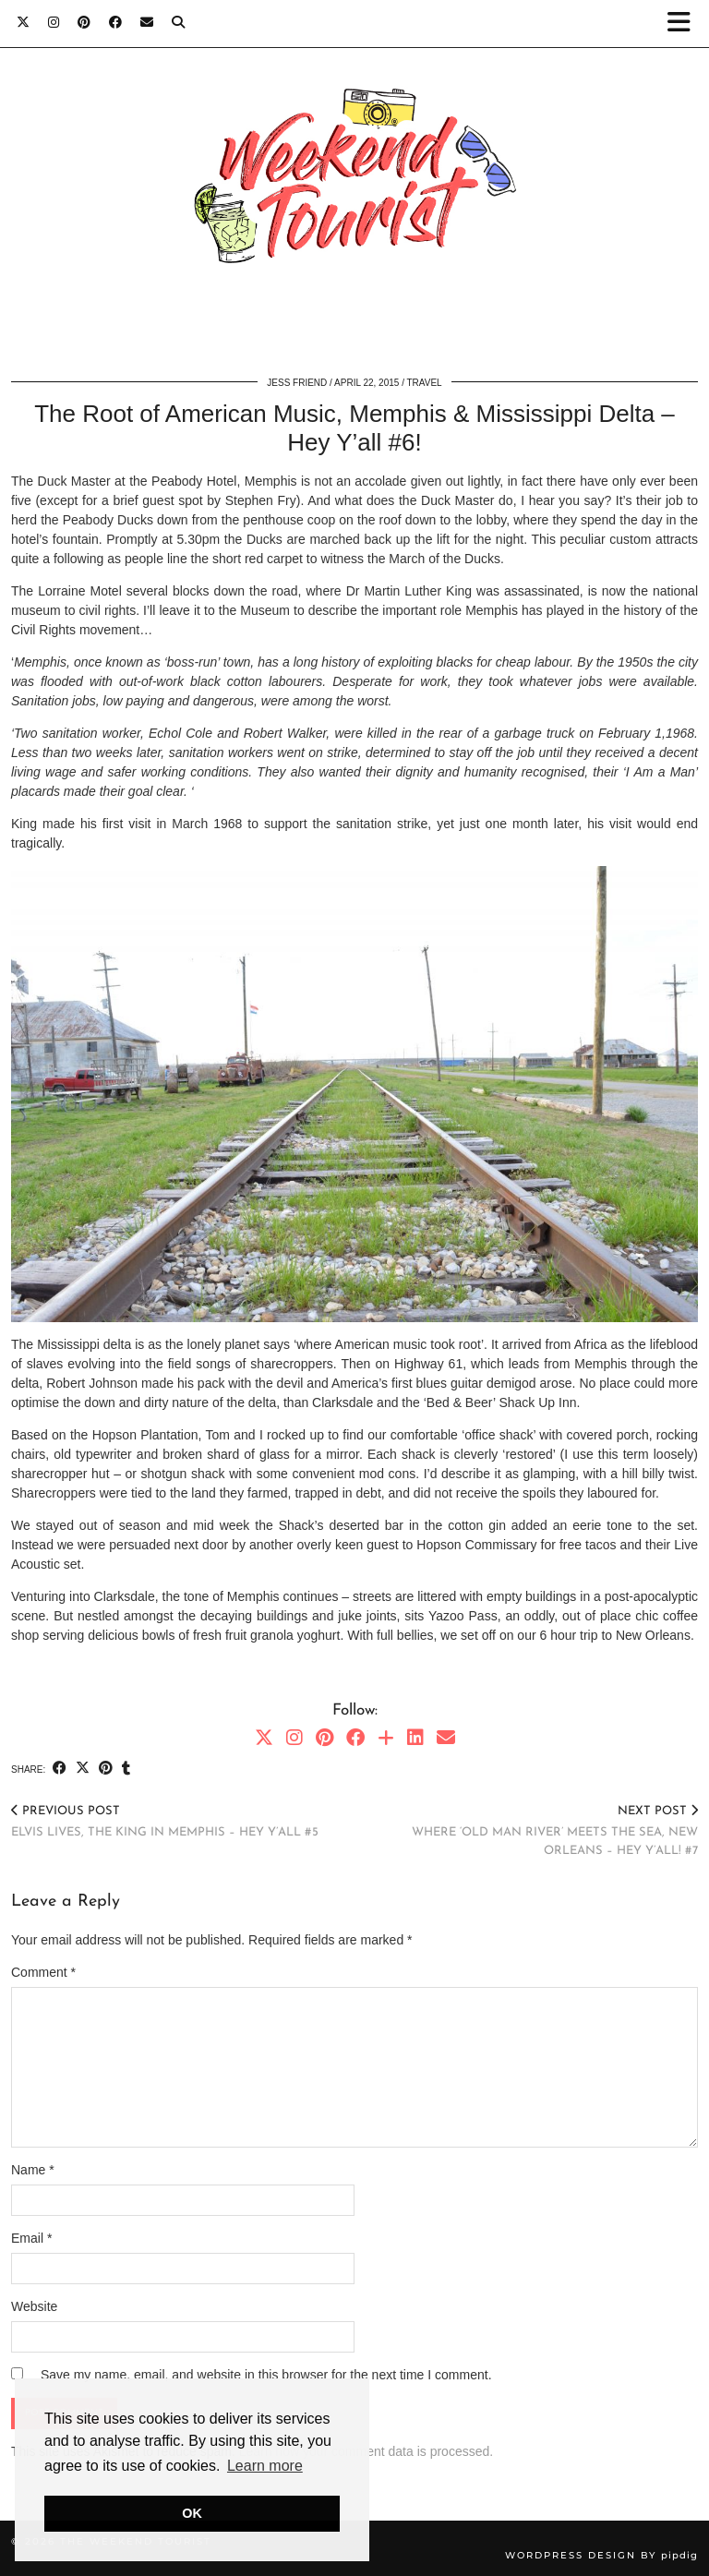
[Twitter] (23, 23)
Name (32, 2169)
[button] (684, 23)
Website (34, 2306)
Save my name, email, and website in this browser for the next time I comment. (266, 2374)
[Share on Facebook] (59, 1768)
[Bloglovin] (386, 1737)
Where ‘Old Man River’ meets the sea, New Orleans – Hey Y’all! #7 (526, 1830)
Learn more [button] (265, 2466)
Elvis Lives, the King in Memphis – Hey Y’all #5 (164, 1821)
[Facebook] (115, 23)
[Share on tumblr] (126, 1768)
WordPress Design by (601, 2555)
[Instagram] (53, 23)
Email (31, 2238)
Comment (43, 1972)
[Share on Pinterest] (105, 1768)
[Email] (146, 23)
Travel (424, 383)
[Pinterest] (84, 23)
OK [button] (192, 2513)
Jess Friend (297, 383)
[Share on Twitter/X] (82, 1768)
